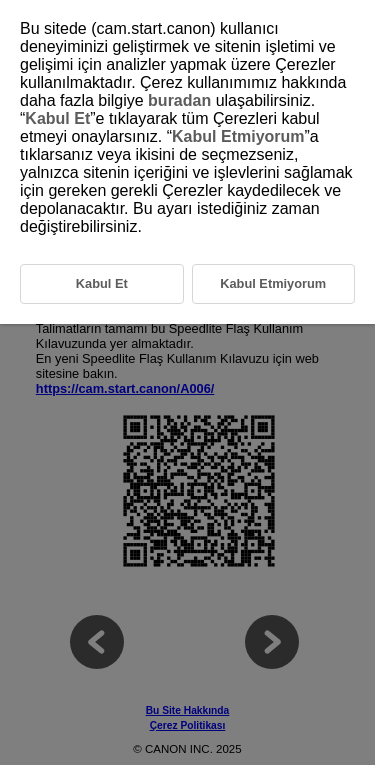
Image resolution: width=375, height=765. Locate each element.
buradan (179, 100)
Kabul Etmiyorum (238, 136)
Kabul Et (57, 118)
